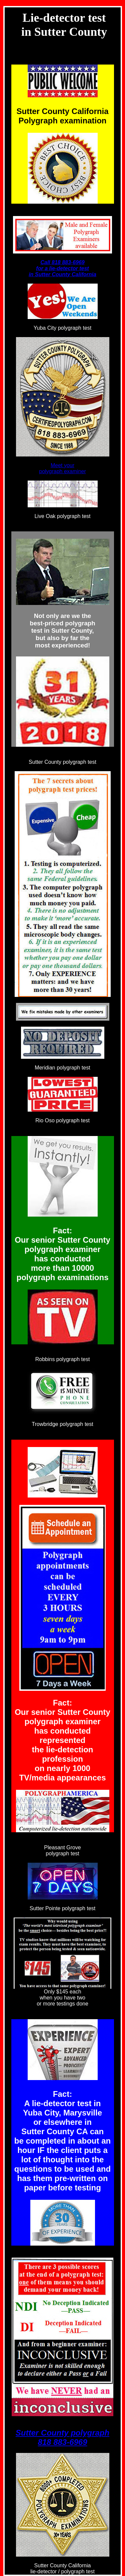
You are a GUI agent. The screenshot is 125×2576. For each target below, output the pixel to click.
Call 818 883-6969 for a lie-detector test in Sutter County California (62, 268)
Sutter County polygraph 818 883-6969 (62, 2437)
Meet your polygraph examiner (62, 468)
